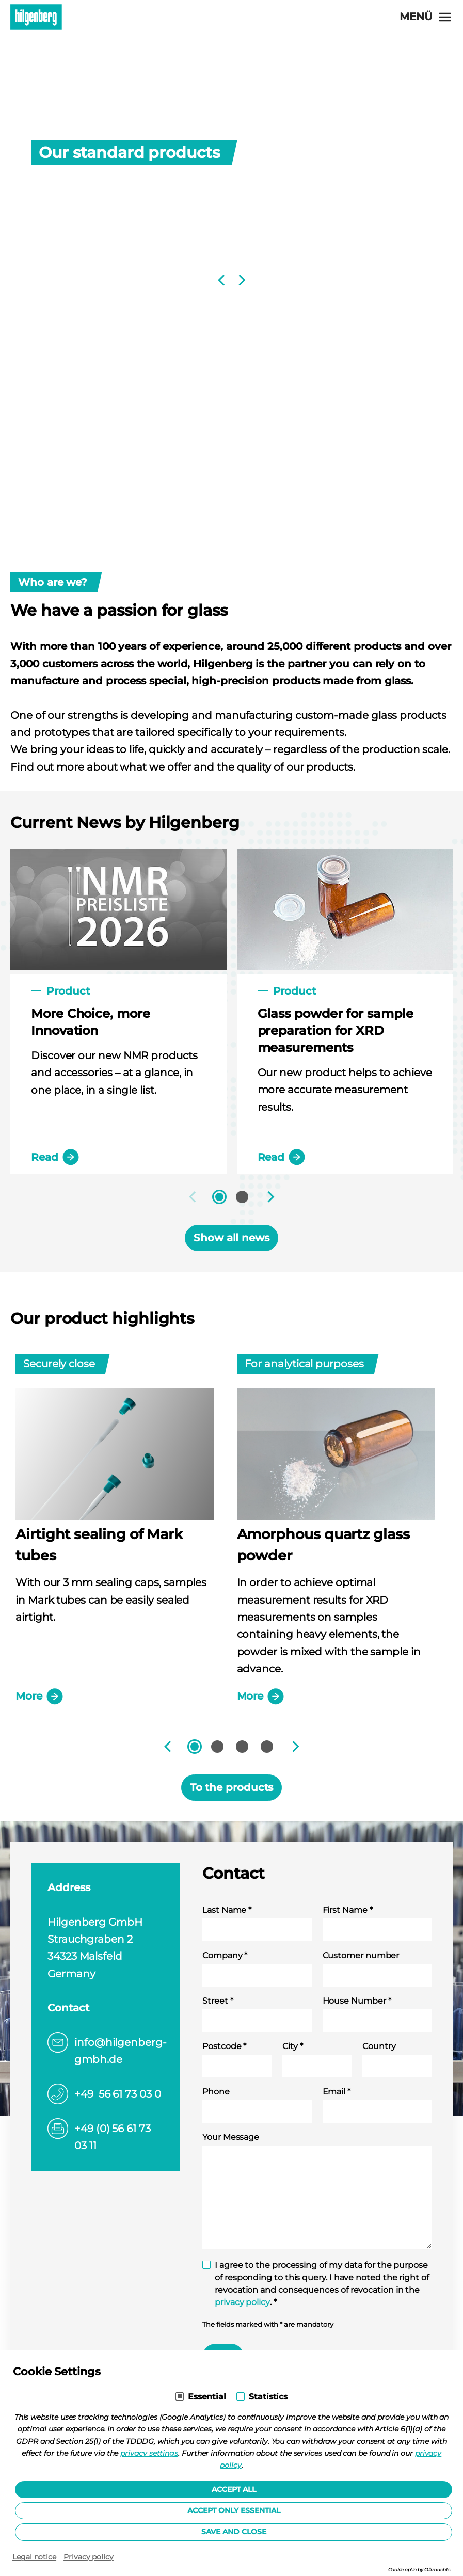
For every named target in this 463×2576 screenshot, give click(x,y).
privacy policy (242, 2302)
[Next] (241, 280)
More (39, 1696)
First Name (348, 1910)
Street (217, 2001)
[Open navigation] (426, 17)
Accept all (234, 2489)
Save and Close (233, 2531)
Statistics (268, 2397)
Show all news (231, 1237)
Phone (216, 2092)
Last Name (226, 1910)
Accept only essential (233, 2510)
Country (378, 2046)
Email (336, 2092)
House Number (357, 2001)
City (292, 2046)
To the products (232, 1787)
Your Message (230, 2137)
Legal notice (34, 2557)
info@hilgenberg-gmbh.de (120, 2051)
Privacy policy (88, 2557)
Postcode (224, 2046)
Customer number (361, 1955)
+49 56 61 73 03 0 (117, 2094)
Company (224, 1955)
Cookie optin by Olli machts (419, 2569)
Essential (207, 2397)
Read (55, 1157)
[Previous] (222, 280)
